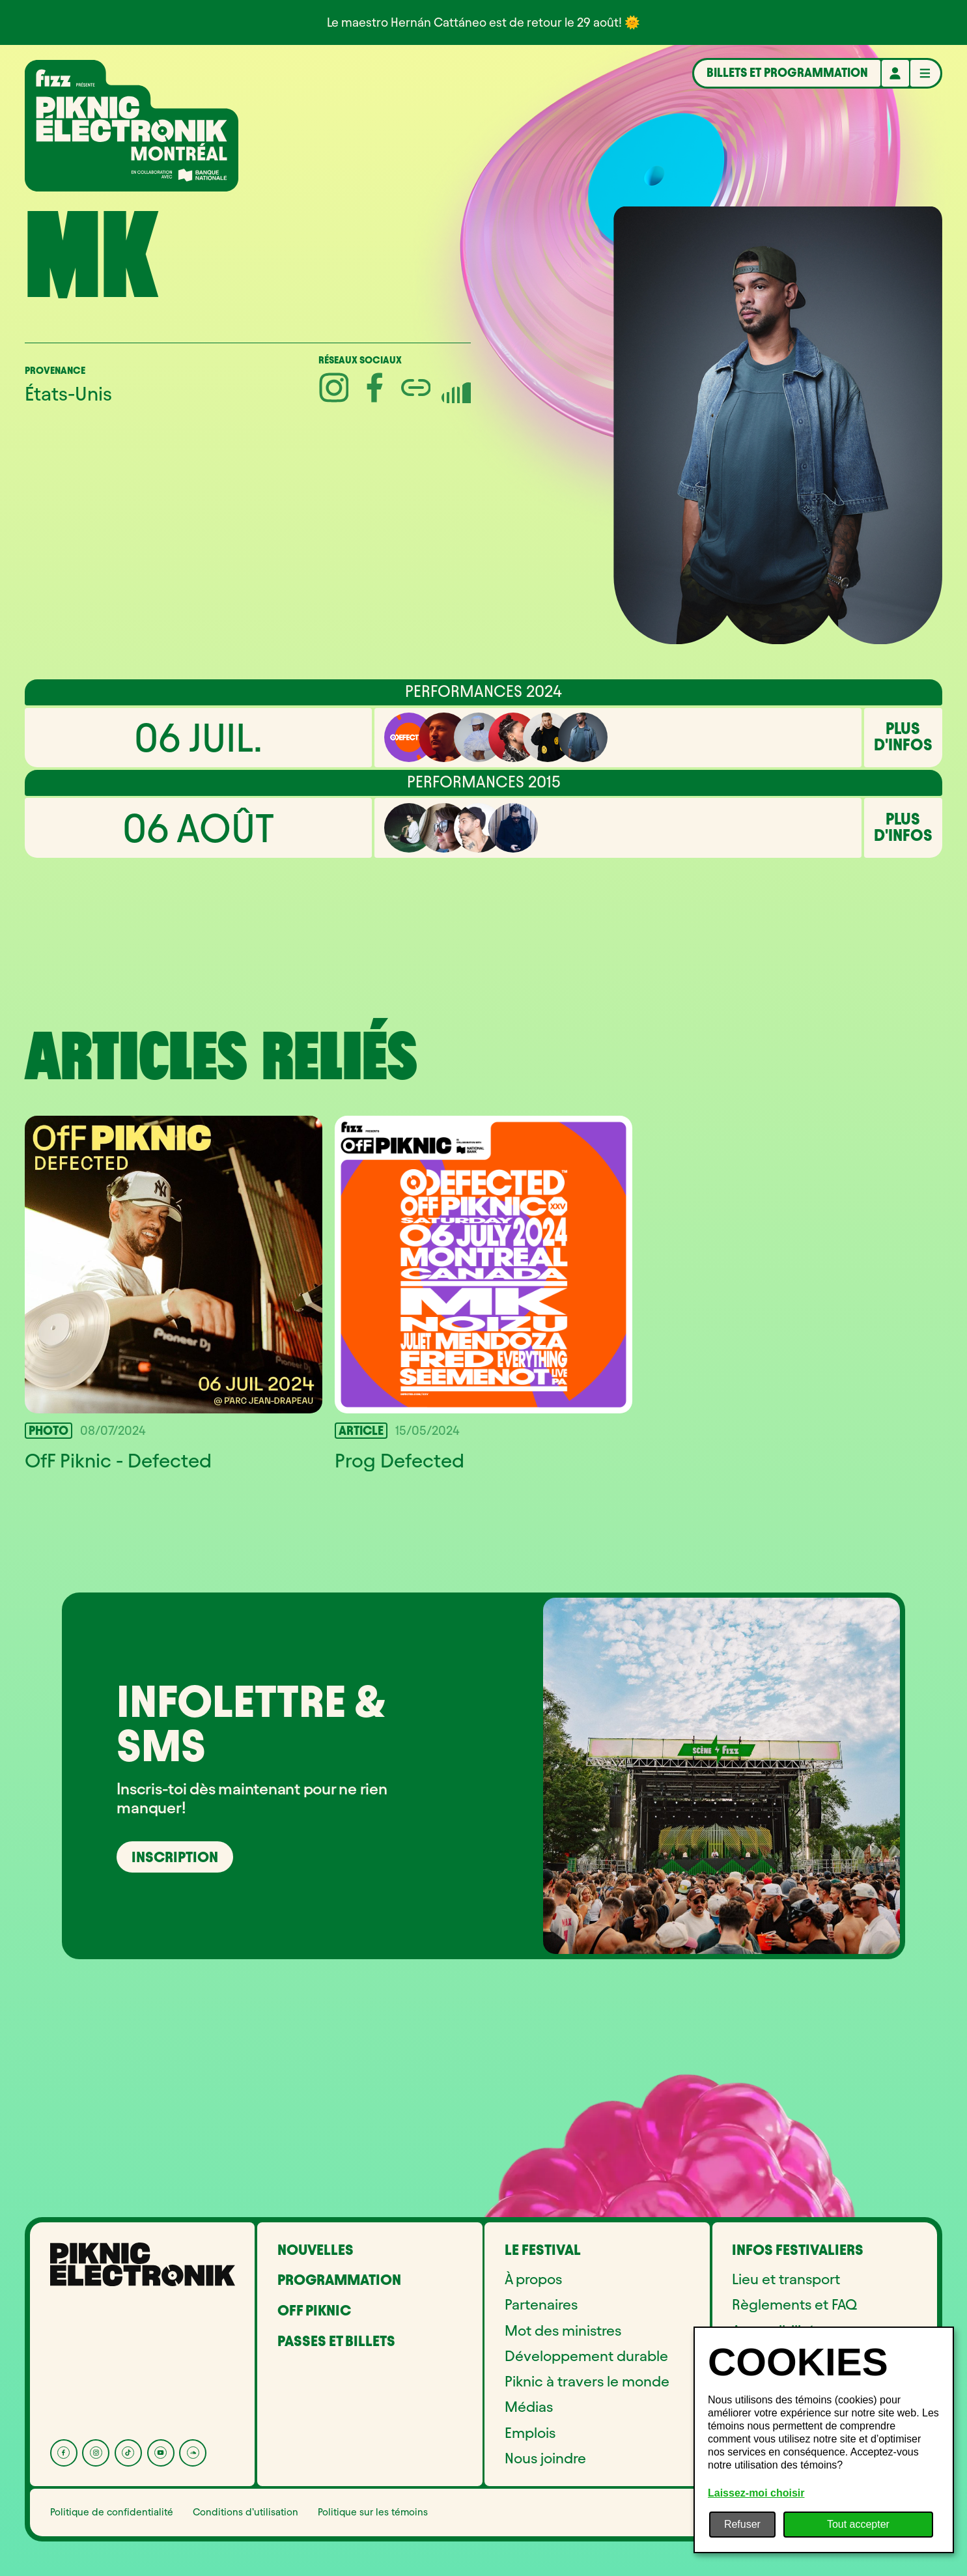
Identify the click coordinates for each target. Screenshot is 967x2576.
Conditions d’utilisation (245, 2512)
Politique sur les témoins (373, 2512)
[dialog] (824, 2440)
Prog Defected (399, 1460)
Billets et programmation (787, 72)
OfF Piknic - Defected (118, 1460)
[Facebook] (63, 2453)
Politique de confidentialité (111, 2512)
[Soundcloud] (192, 2453)
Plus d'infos (903, 737)
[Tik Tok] (128, 2453)
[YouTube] (161, 2453)
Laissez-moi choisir (756, 2492)
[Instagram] (95, 2453)
